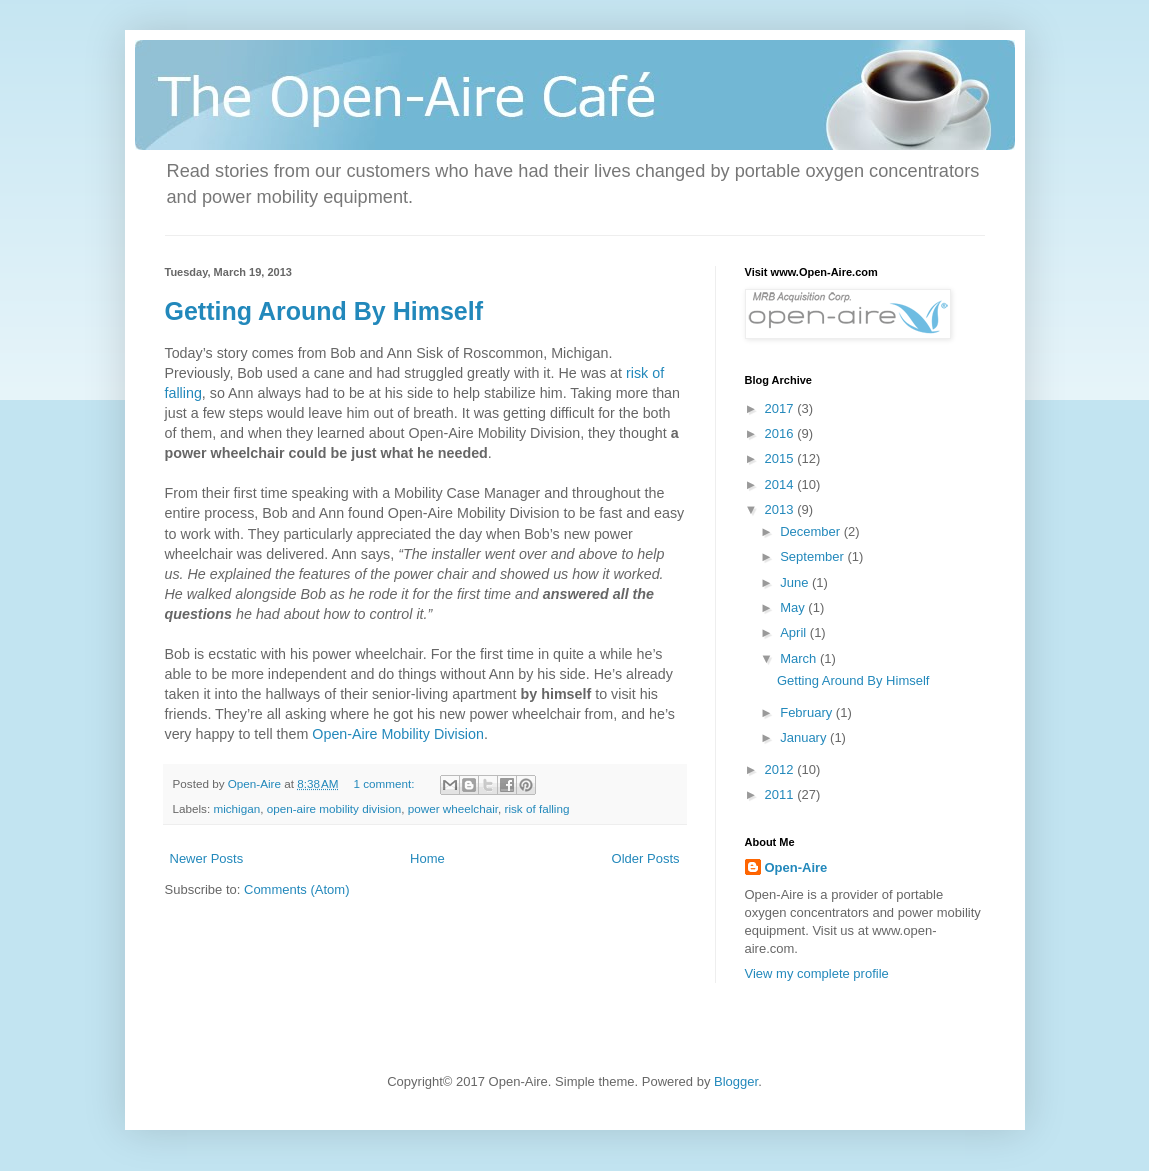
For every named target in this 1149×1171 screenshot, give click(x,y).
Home (427, 858)
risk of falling (537, 808)
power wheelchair (453, 808)
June (796, 582)
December (812, 531)
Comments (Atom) (296, 889)
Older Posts (646, 858)
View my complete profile (817, 973)
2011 (781, 794)
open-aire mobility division (334, 808)
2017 (781, 408)
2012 (781, 769)
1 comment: (385, 783)
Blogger (736, 1081)
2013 (781, 509)
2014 (781, 484)
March (800, 658)
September (813, 556)
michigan (236, 808)
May (794, 607)
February (808, 712)
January (805, 737)
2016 (781, 433)
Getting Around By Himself (324, 311)
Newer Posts (207, 858)
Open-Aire (796, 867)
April (795, 632)
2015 (781, 458)
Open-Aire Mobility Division (398, 734)
